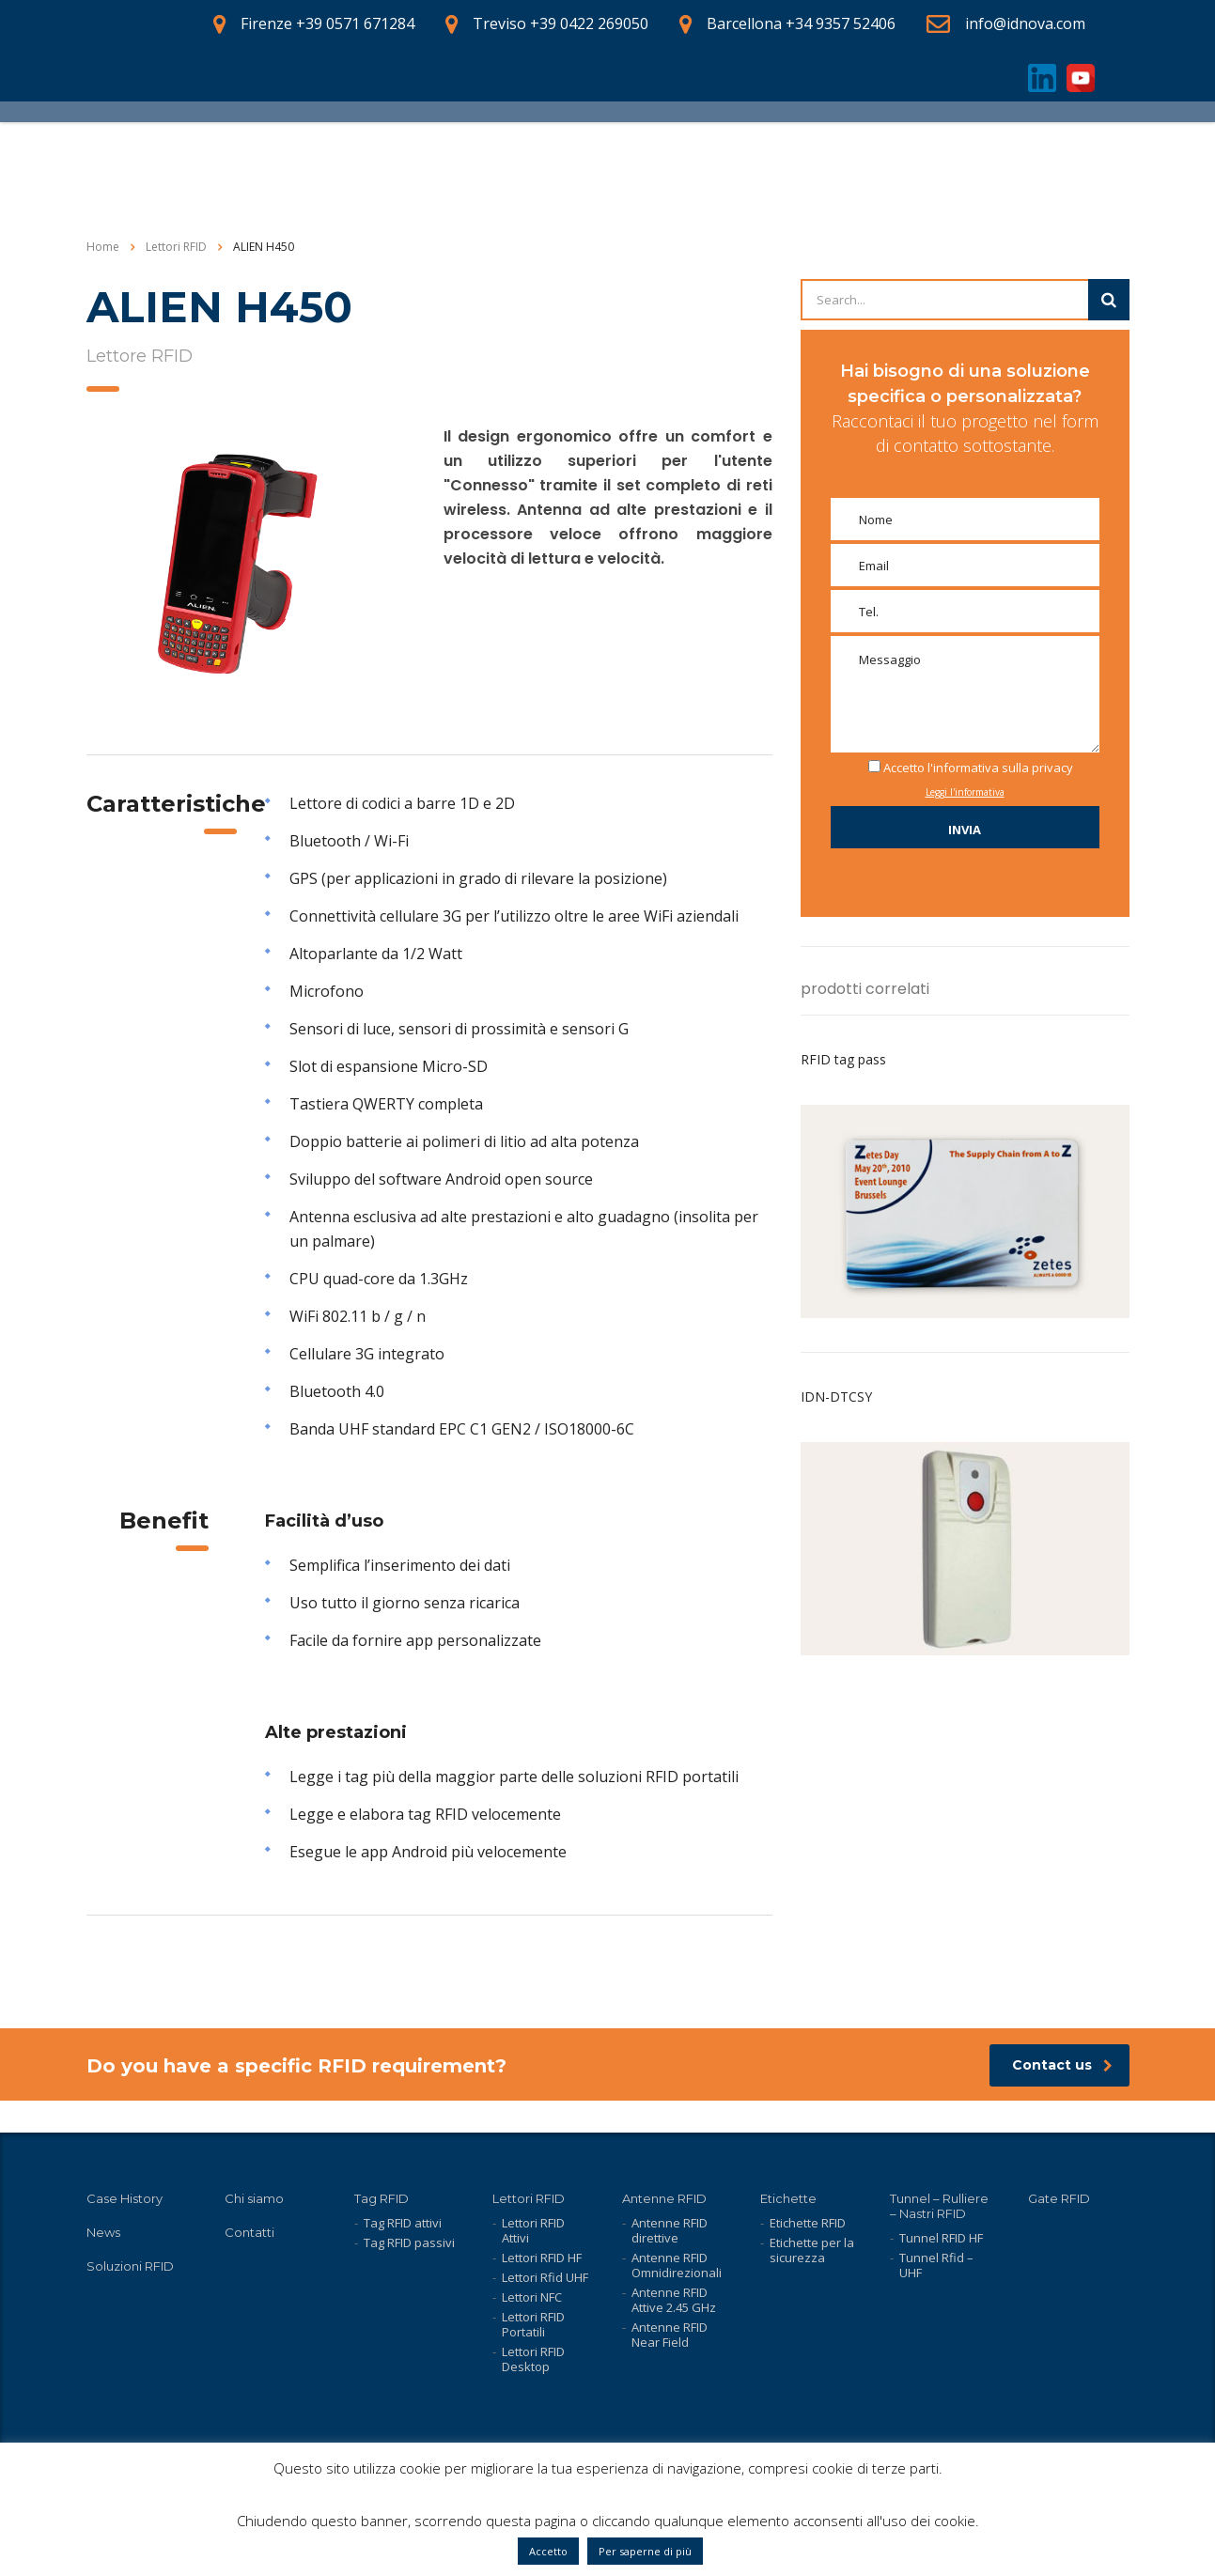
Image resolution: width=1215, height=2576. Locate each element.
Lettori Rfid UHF (545, 2277)
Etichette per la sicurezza (812, 2250)
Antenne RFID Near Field (669, 2335)
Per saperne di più (645, 2551)
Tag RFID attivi (403, 2222)
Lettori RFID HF (542, 2257)
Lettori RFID (528, 2198)
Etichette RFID (808, 2222)
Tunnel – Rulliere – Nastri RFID (939, 2206)
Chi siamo (254, 2198)
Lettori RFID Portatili (533, 2324)
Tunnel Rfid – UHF (936, 2265)
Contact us (1062, 2096)
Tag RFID (381, 2198)
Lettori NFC (532, 2296)
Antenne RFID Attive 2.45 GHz (673, 2300)
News (103, 2232)
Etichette (788, 2198)
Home (102, 279)
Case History (124, 2198)
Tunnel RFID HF (941, 2237)
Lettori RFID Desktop (533, 2359)
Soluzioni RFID (130, 2265)
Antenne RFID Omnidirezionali (676, 2265)
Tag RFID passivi (409, 2242)
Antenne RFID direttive (669, 2230)
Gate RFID (1059, 2198)
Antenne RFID (664, 2198)
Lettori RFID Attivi (533, 2230)
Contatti (249, 2232)
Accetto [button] (548, 2551)
